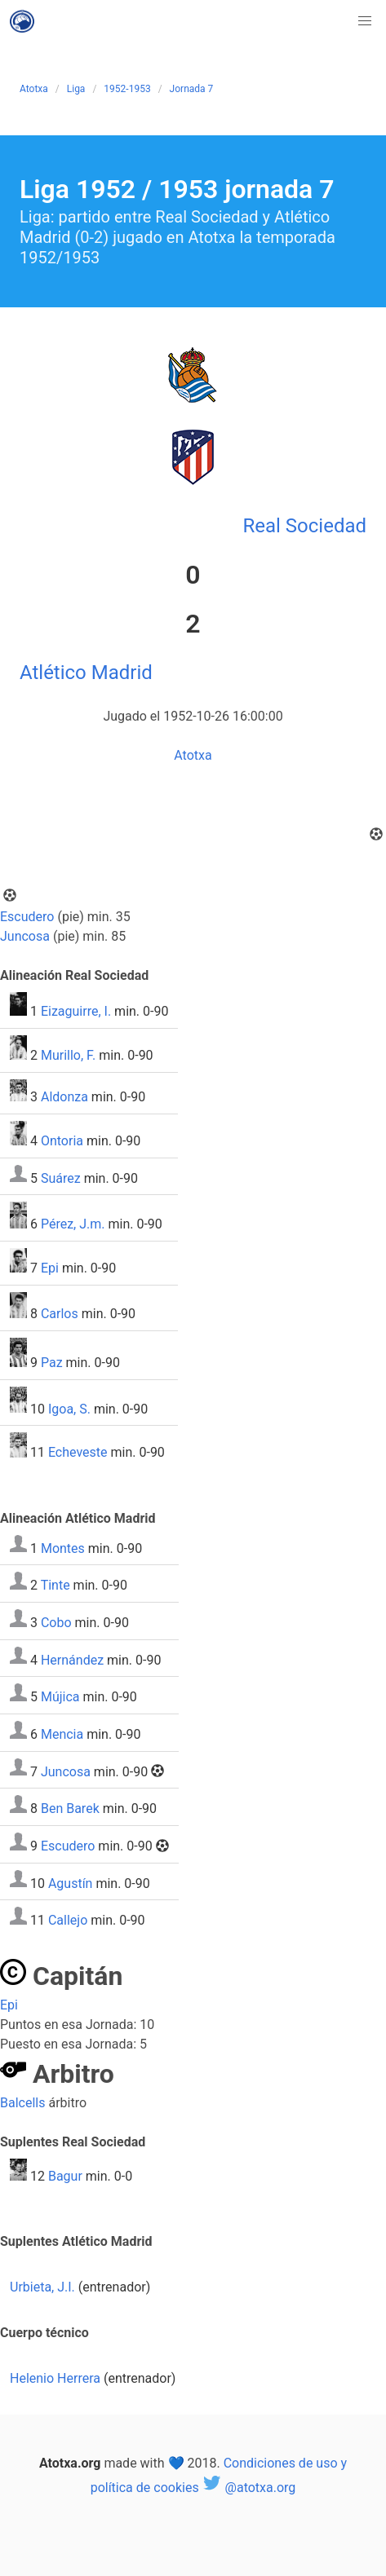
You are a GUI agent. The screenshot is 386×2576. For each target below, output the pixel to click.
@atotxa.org (249, 2487)
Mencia (62, 1734)
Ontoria (62, 1141)
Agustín (70, 1882)
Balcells (22, 2103)
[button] (365, 21)
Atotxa (34, 89)
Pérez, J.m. (73, 1224)
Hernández (72, 1659)
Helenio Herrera (55, 2378)
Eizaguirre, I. (76, 1011)
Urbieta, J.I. (42, 2287)
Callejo (67, 1920)
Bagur (65, 2176)
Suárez (61, 1177)
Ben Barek (70, 1808)
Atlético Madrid (86, 672)
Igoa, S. (69, 1408)
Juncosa (25, 936)
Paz (52, 1362)
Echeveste (78, 1453)
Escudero (27, 916)
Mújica (60, 1697)
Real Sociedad (304, 525)
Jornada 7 (192, 89)
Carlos (59, 1313)
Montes (63, 1547)
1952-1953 (127, 89)
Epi (50, 1268)
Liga (76, 89)
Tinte (55, 1585)
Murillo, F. (68, 1055)
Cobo (56, 1622)
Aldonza (64, 1097)
